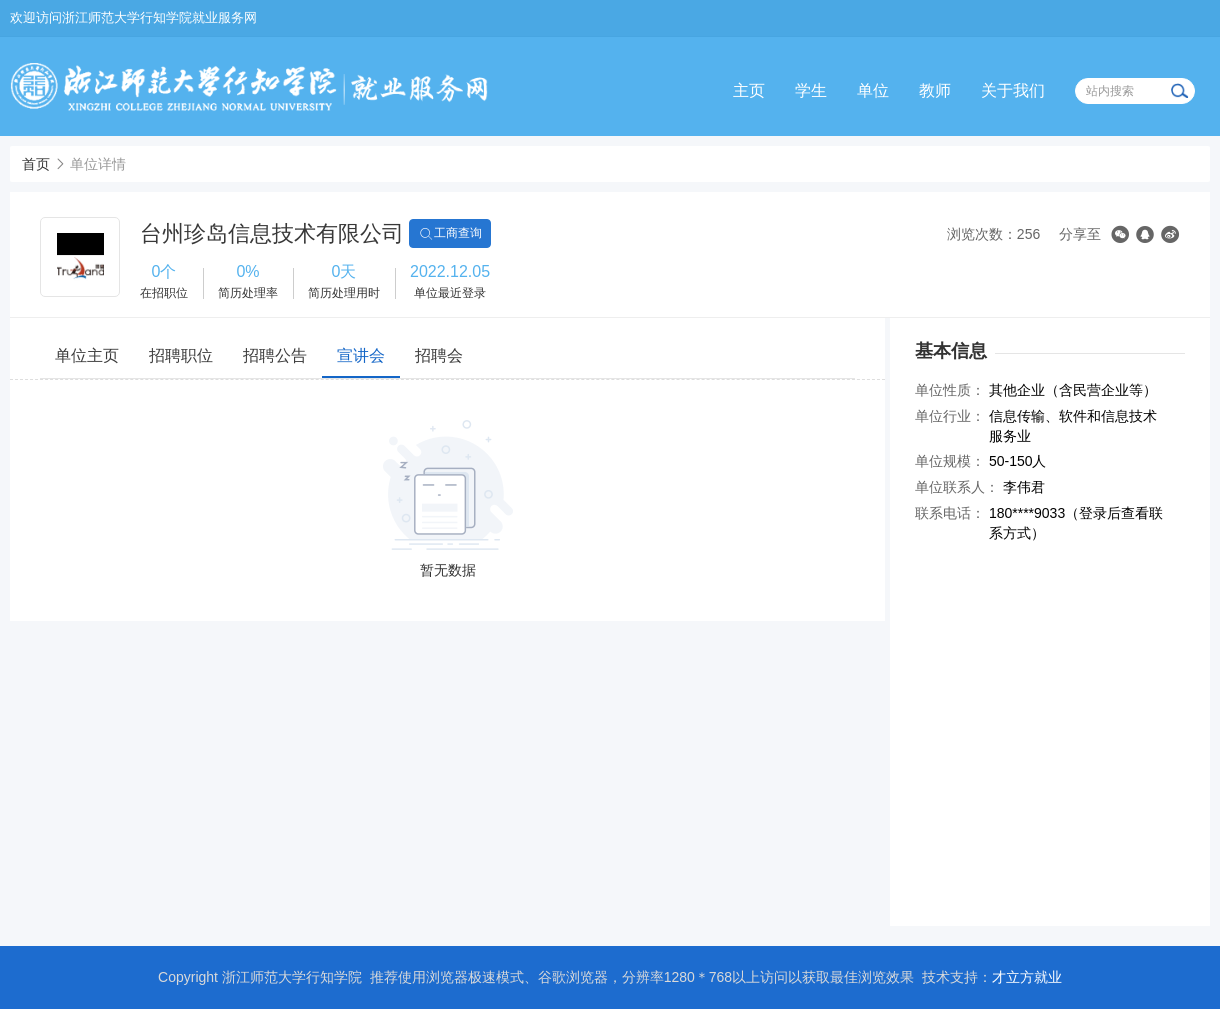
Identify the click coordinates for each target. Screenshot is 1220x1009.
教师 (935, 90)
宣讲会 (361, 355)
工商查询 (450, 234)
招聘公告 (275, 355)
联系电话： (950, 513)
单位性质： (950, 390)
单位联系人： (957, 487)
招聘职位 (181, 355)
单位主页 (87, 355)
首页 (36, 164)
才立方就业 (1027, 977)
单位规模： (950, 461)
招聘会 (439, 355)
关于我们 (1013, 90)
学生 (811, 90)
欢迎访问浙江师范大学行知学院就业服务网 (133, 17)
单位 (873, 90)
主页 (749, 90)
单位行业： (950, 416)
